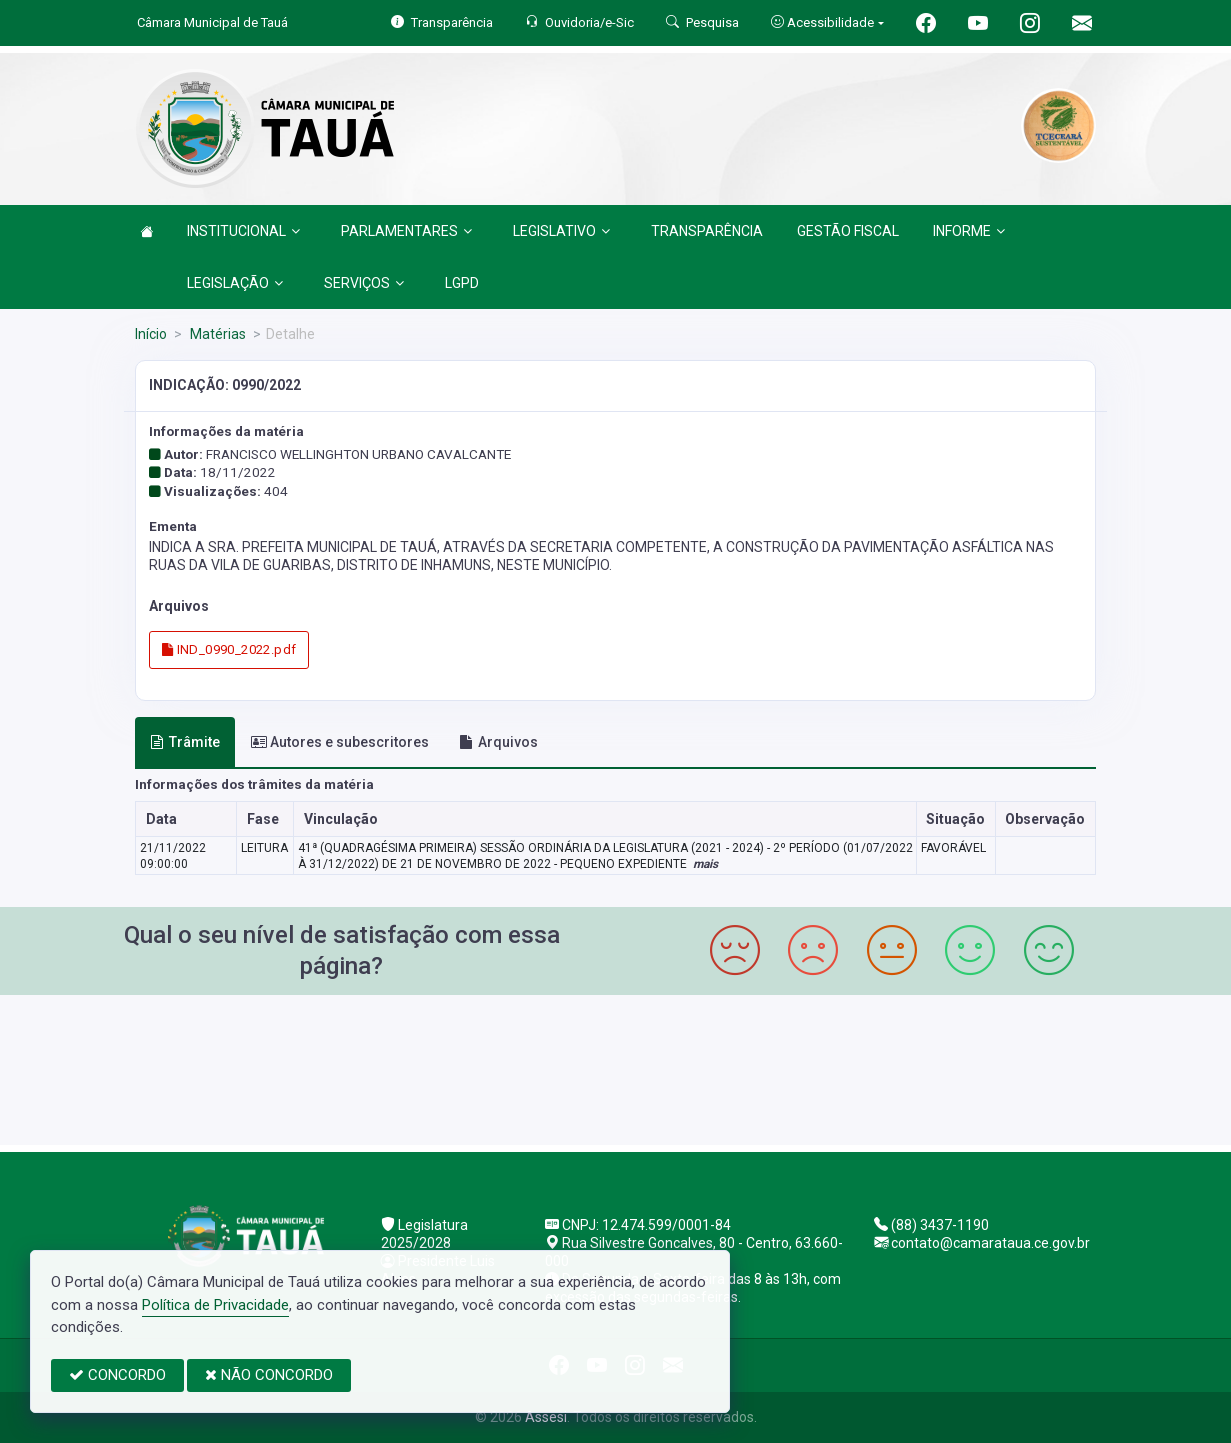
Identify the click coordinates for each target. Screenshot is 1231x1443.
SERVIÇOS (364, 283)
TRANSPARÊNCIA (707, 231)
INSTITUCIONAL (243, 231)
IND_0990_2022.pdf (229, 649)
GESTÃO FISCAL (848, 231)
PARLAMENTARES (406, 231)
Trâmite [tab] (185, 742)
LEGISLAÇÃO (235, 283)
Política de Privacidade (215, 1305)
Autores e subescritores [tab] (340, 742)
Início (151, 334)
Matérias (216, 334)
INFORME (969, 231)
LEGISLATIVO (561, 231)
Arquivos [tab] (498, 742)
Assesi (546, 1417)
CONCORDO (117, 1375)
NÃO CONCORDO (269, 1375)
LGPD (462, 283)
